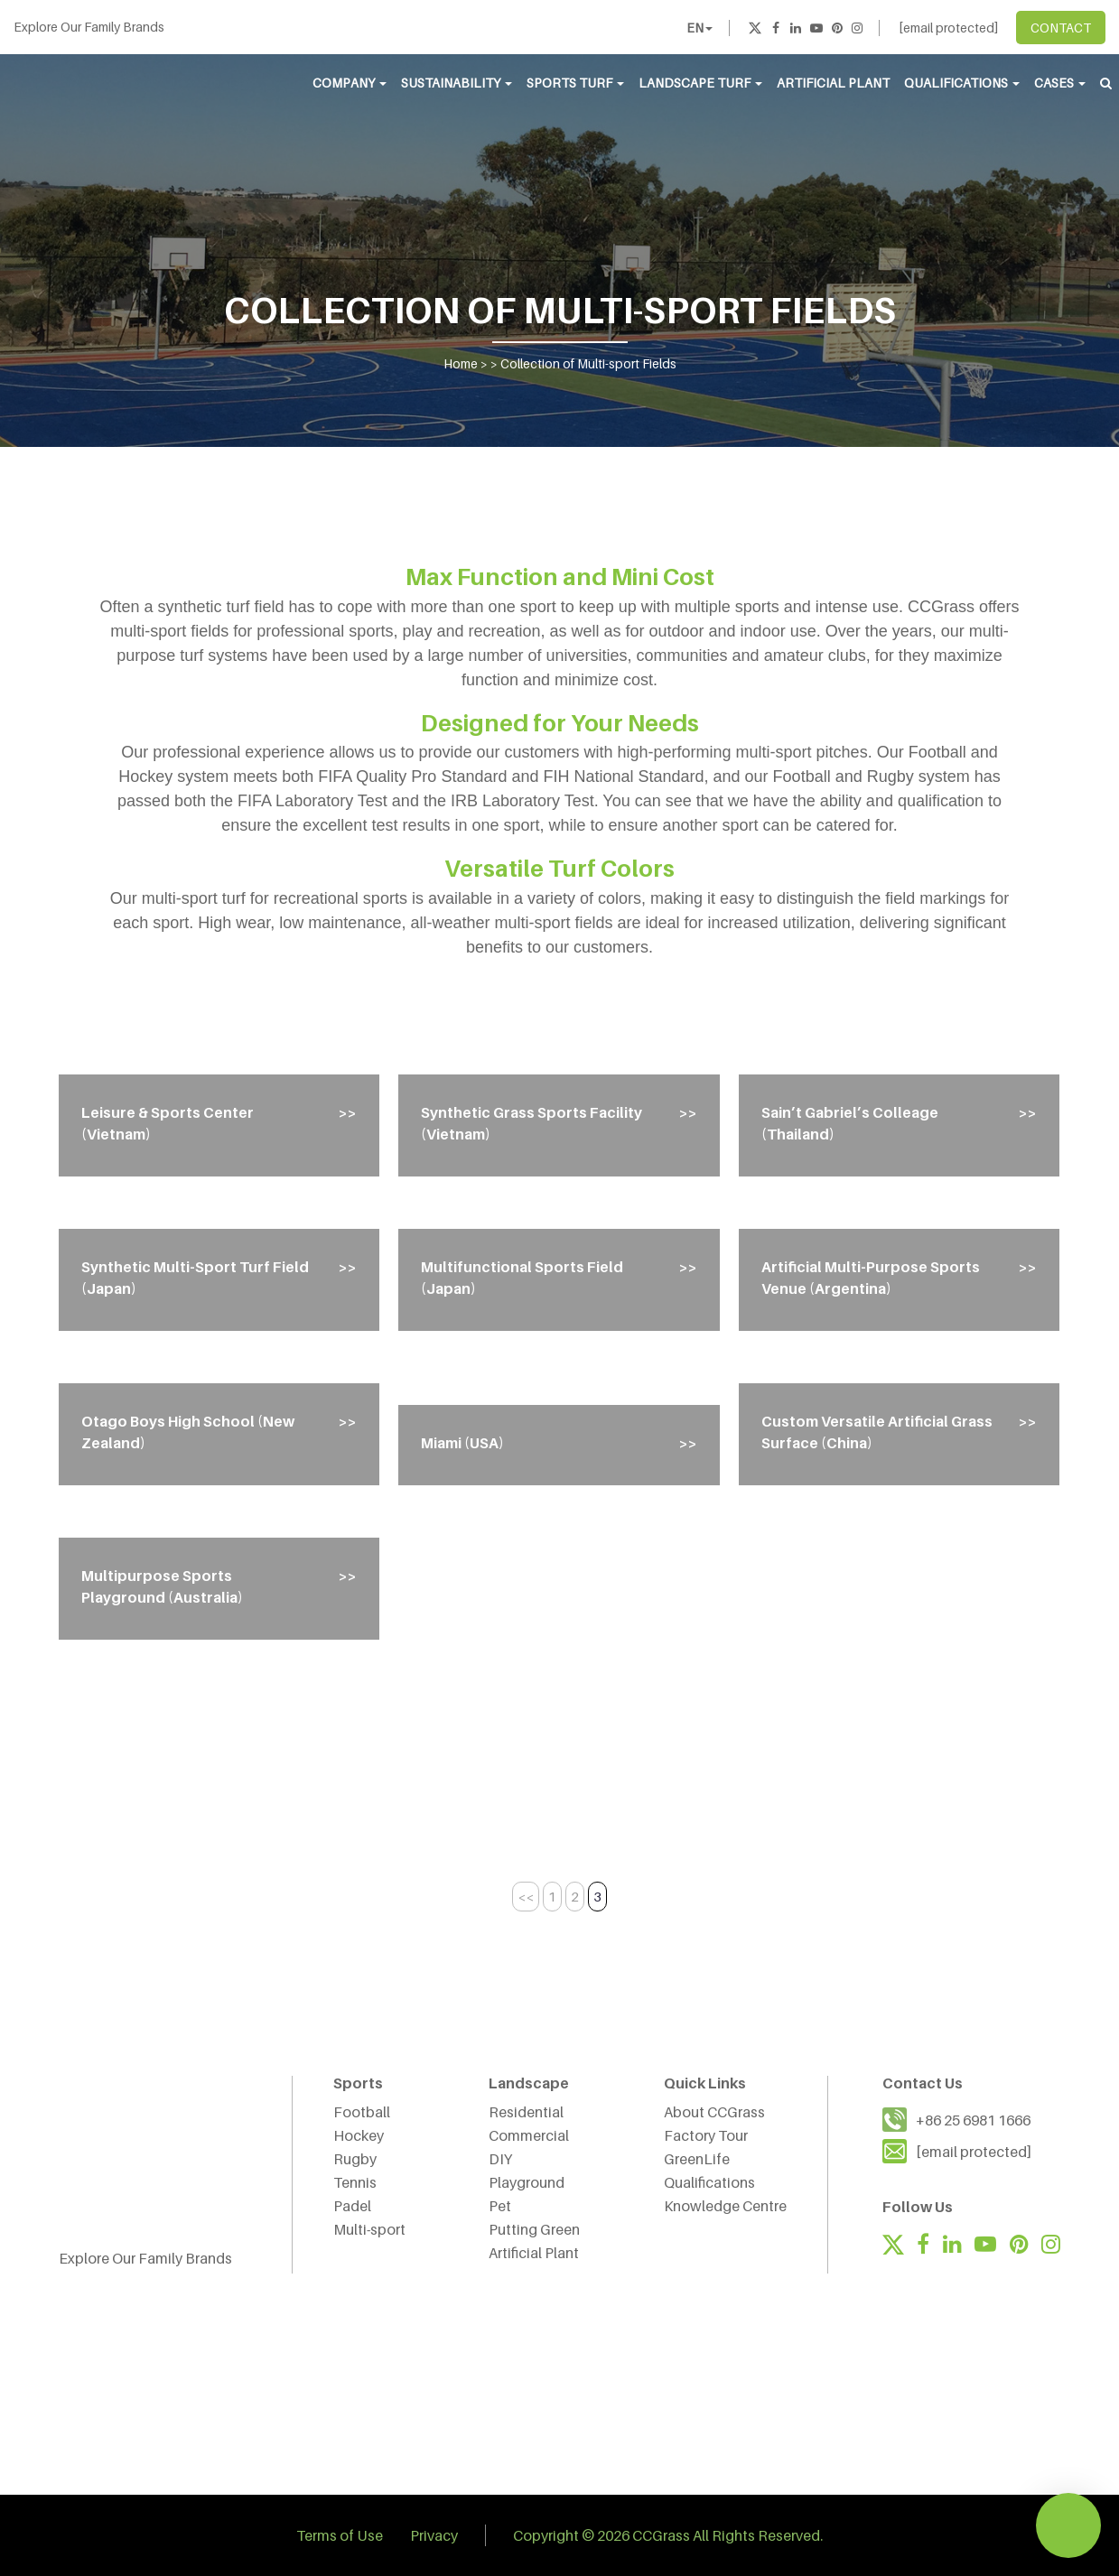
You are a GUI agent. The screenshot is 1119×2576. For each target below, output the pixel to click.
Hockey (358, 2135)
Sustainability (456, 82)
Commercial (529, 2135)
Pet (500, 2206)
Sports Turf (575, 82)
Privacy (434, 2535)
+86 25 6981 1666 (973, 2120)
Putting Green (534, 2229)
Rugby (355, 2159)
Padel (352, 2206)
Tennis (355, 2182)
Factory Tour (706, 2135)
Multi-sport (369, 2229)
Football (361, 2112)
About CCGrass (714, 2112)
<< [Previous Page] (526, 1896)
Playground (526, 2182)
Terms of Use (339, 2535)
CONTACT (1060, 27)
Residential (526, 2112)
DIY (500, 2159)
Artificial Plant (833, 82)
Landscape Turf (700, 82)
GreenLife (697, 2159)
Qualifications (962, 82)
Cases (1060, 82)
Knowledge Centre (725, 2206)
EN (699, 27)
